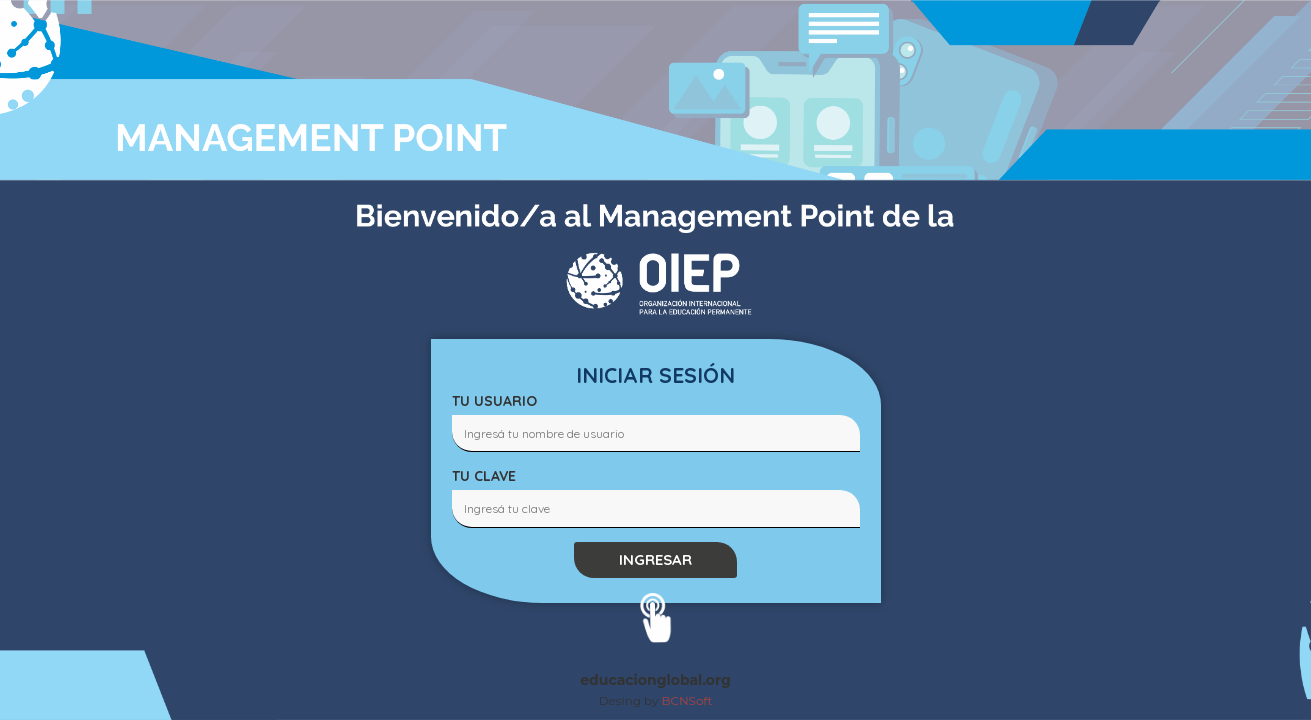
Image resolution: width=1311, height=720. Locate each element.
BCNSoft (687, 700)
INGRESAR (655, 559)
